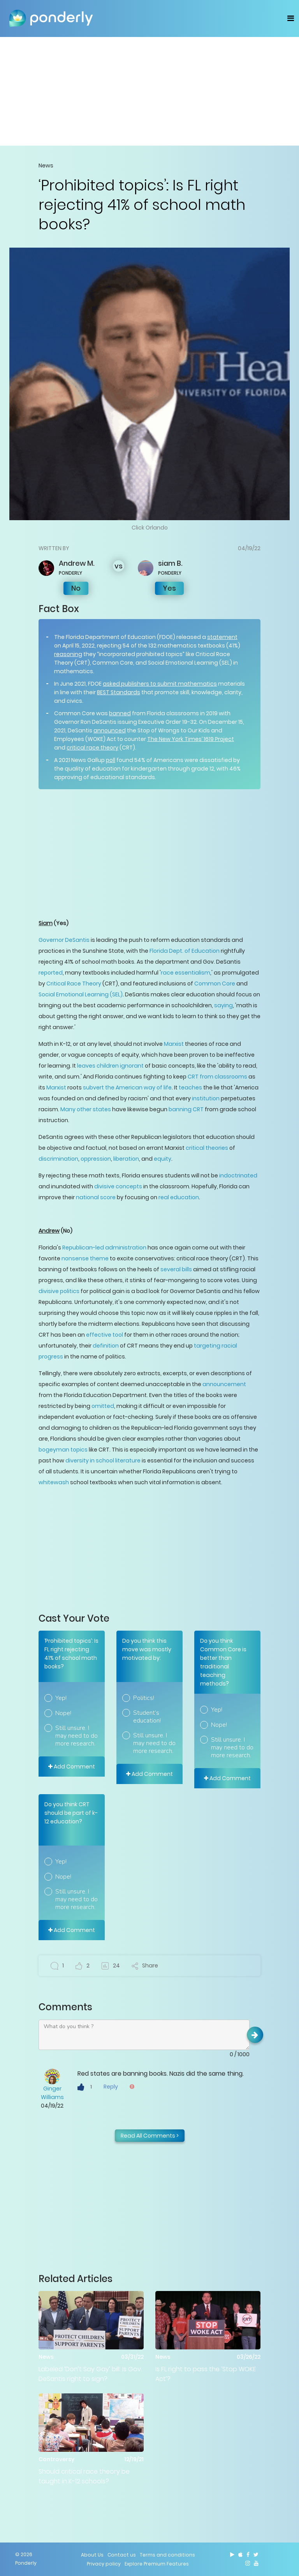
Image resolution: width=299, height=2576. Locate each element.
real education (178, 1197)
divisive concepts (118, 1186)
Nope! (63, 1713)
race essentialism (185, 973)
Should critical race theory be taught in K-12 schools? (84, 2476)
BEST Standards (118, 692)
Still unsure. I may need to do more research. (76, 1735)
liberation (126, 1159)
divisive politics (59, 1291)
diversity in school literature (103, 1460)
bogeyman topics (63, 1449)
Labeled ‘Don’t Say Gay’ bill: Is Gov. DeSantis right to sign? (90, 2374)
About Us (92, 2554)
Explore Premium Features (157, 2563)
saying (223, 1005)
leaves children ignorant (110, 1066)
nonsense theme (85, 1258)
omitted (102, 1406)
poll (110, 760)
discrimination (58, 1159)
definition (106, 1346)
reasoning (68, 654)
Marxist (174, 1044)
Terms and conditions (167, 2554)
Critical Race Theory (73, 983)
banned (120, 713)
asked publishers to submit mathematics (160, 684)
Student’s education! (147, 1716)
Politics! (143, 1698)
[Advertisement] (149, 91)
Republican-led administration (104, 1247)
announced (109, 730)
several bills (176, 1269)
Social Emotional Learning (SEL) (81, 994)
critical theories (207, 1148)
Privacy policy (104, 2563)
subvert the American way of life (127, 1087)
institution (206, 1098)
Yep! (61, 1698)
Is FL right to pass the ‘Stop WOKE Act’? (205, 2374)
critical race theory (92, 747)
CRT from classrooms (217, 1076)
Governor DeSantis (64, 940)
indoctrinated (238, 1175)
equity (162, 1159)
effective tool (104, 1335)
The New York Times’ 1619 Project (190, 739)
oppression (96, 1159)
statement (222, 637)
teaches (190, 1087)
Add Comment (71, 1766)
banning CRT (186, 1109)
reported (51, 973)
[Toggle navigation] (290, 18)
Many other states (85, 1109)
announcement (224, 1384)
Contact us (121, 2554)
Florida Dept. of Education (185, 951)
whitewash (54, 1482)
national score (96, 1197)
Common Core (214, 983)
